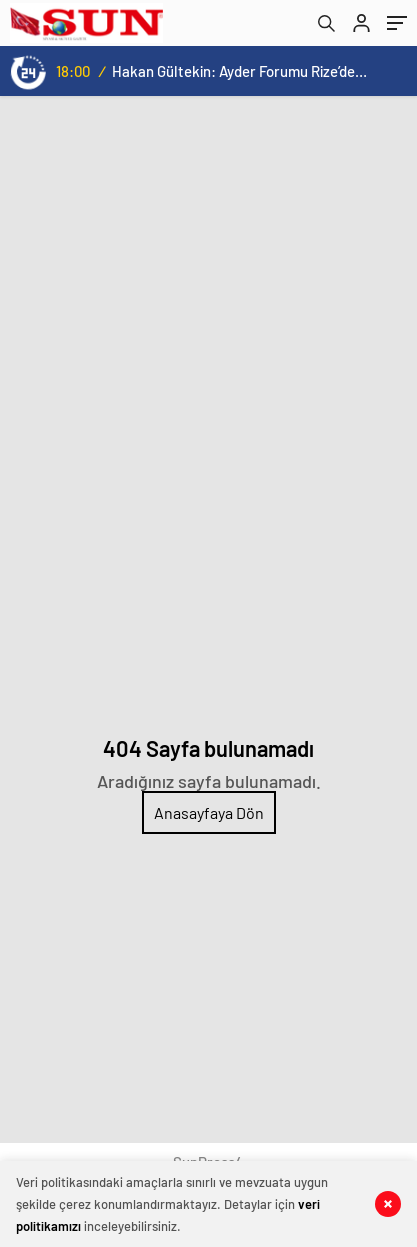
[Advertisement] (208, 314)
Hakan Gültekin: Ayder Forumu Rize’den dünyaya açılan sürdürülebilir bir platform (239, 71)
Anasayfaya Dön (209, 812)
